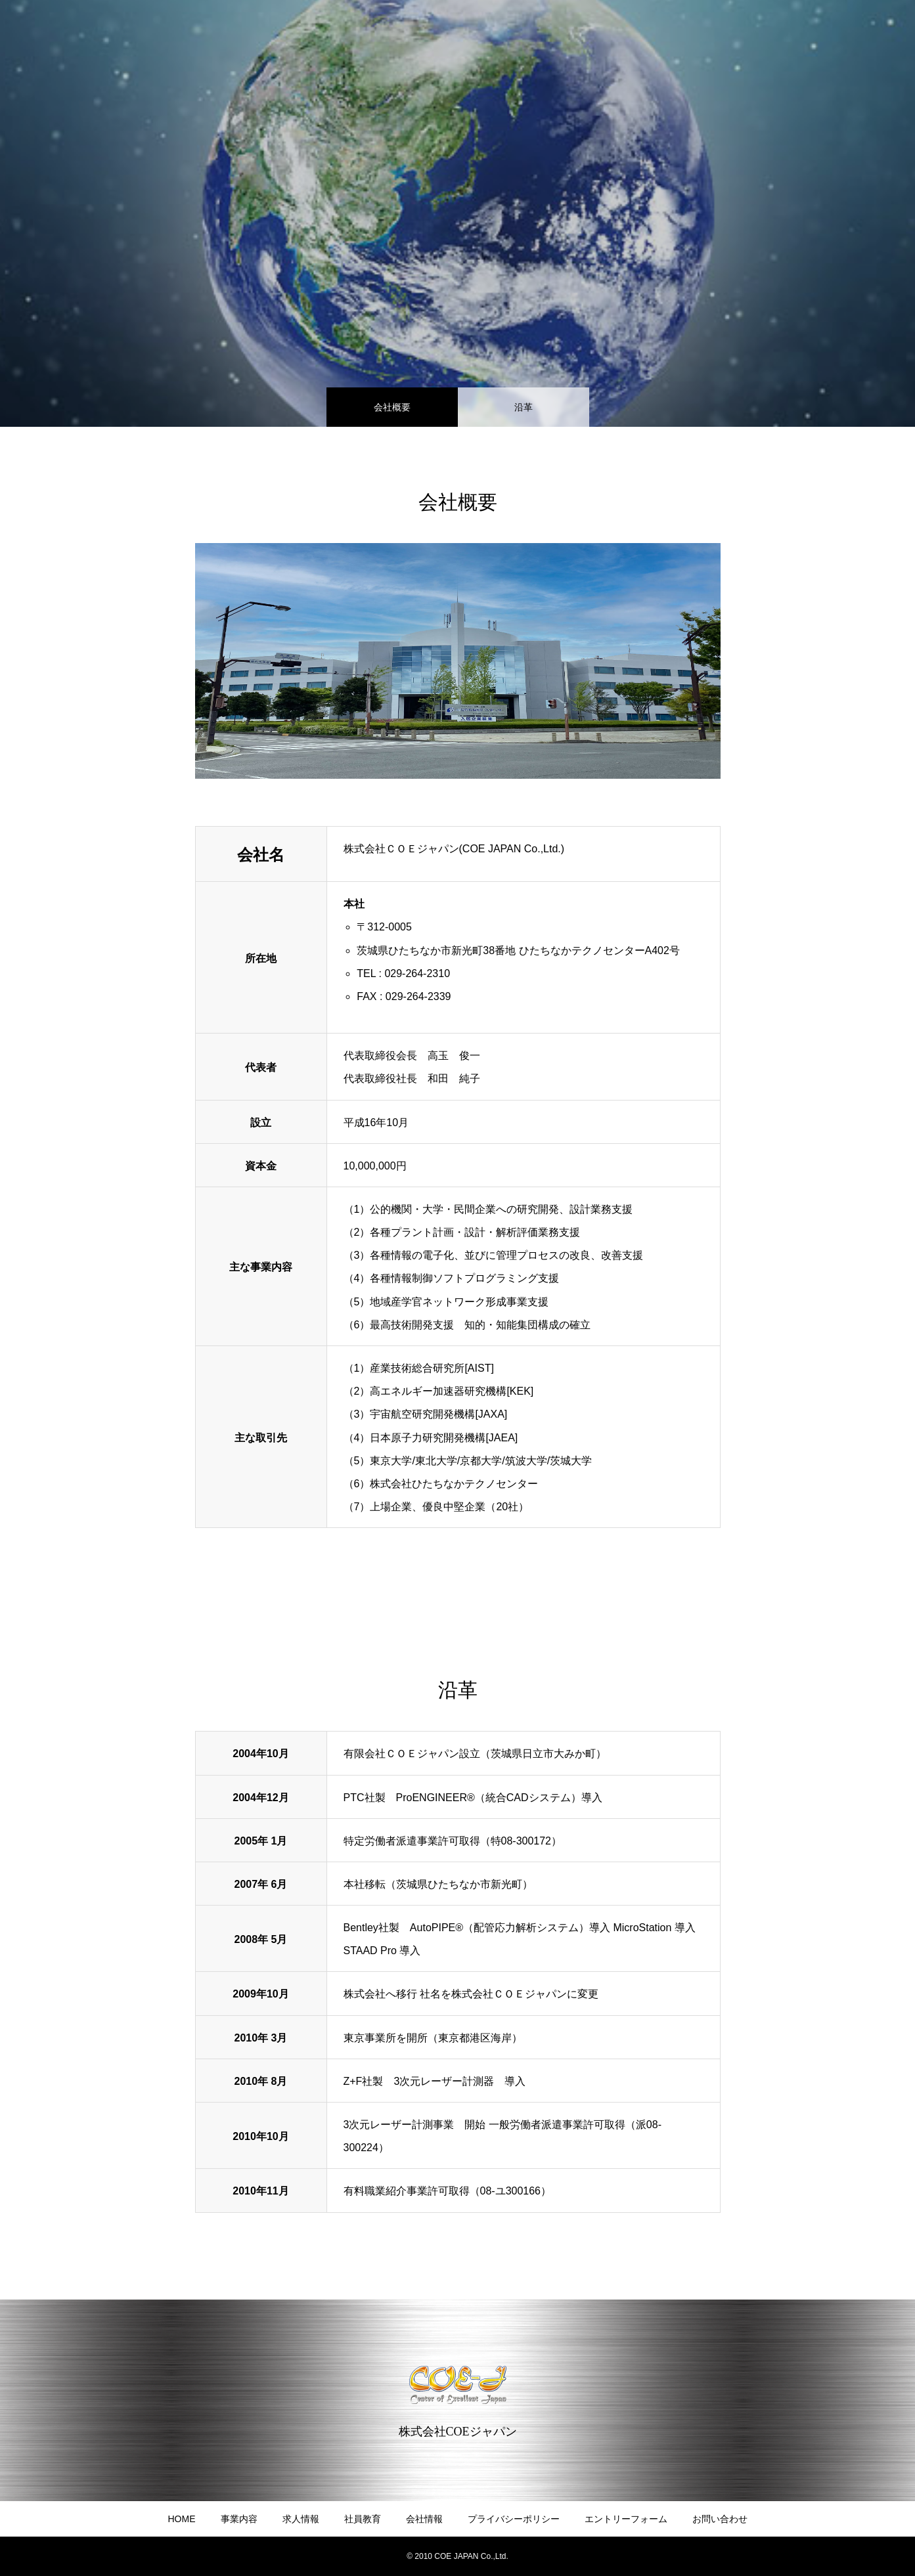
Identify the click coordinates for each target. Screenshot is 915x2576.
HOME (182, 2519)
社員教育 (362, 2519)
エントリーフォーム (626, 2519)
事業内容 (239, 2519)
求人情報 (300, 2519)
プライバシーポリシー (514, 2519)
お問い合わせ (720, 2519)
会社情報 (424, 2519)
